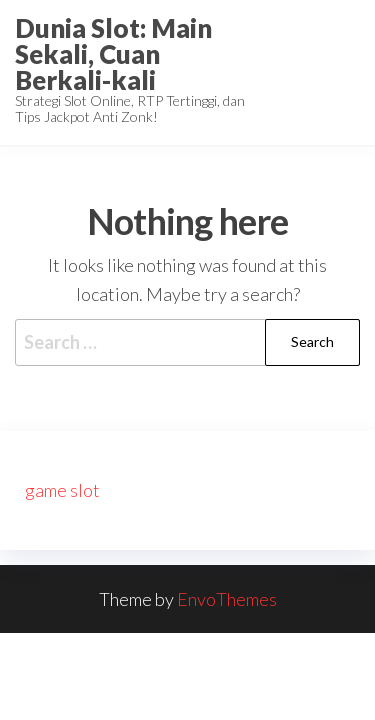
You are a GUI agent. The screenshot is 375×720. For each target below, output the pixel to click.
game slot (62, 490)
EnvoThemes (227, 599)
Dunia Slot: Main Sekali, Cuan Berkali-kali (113, 54)
